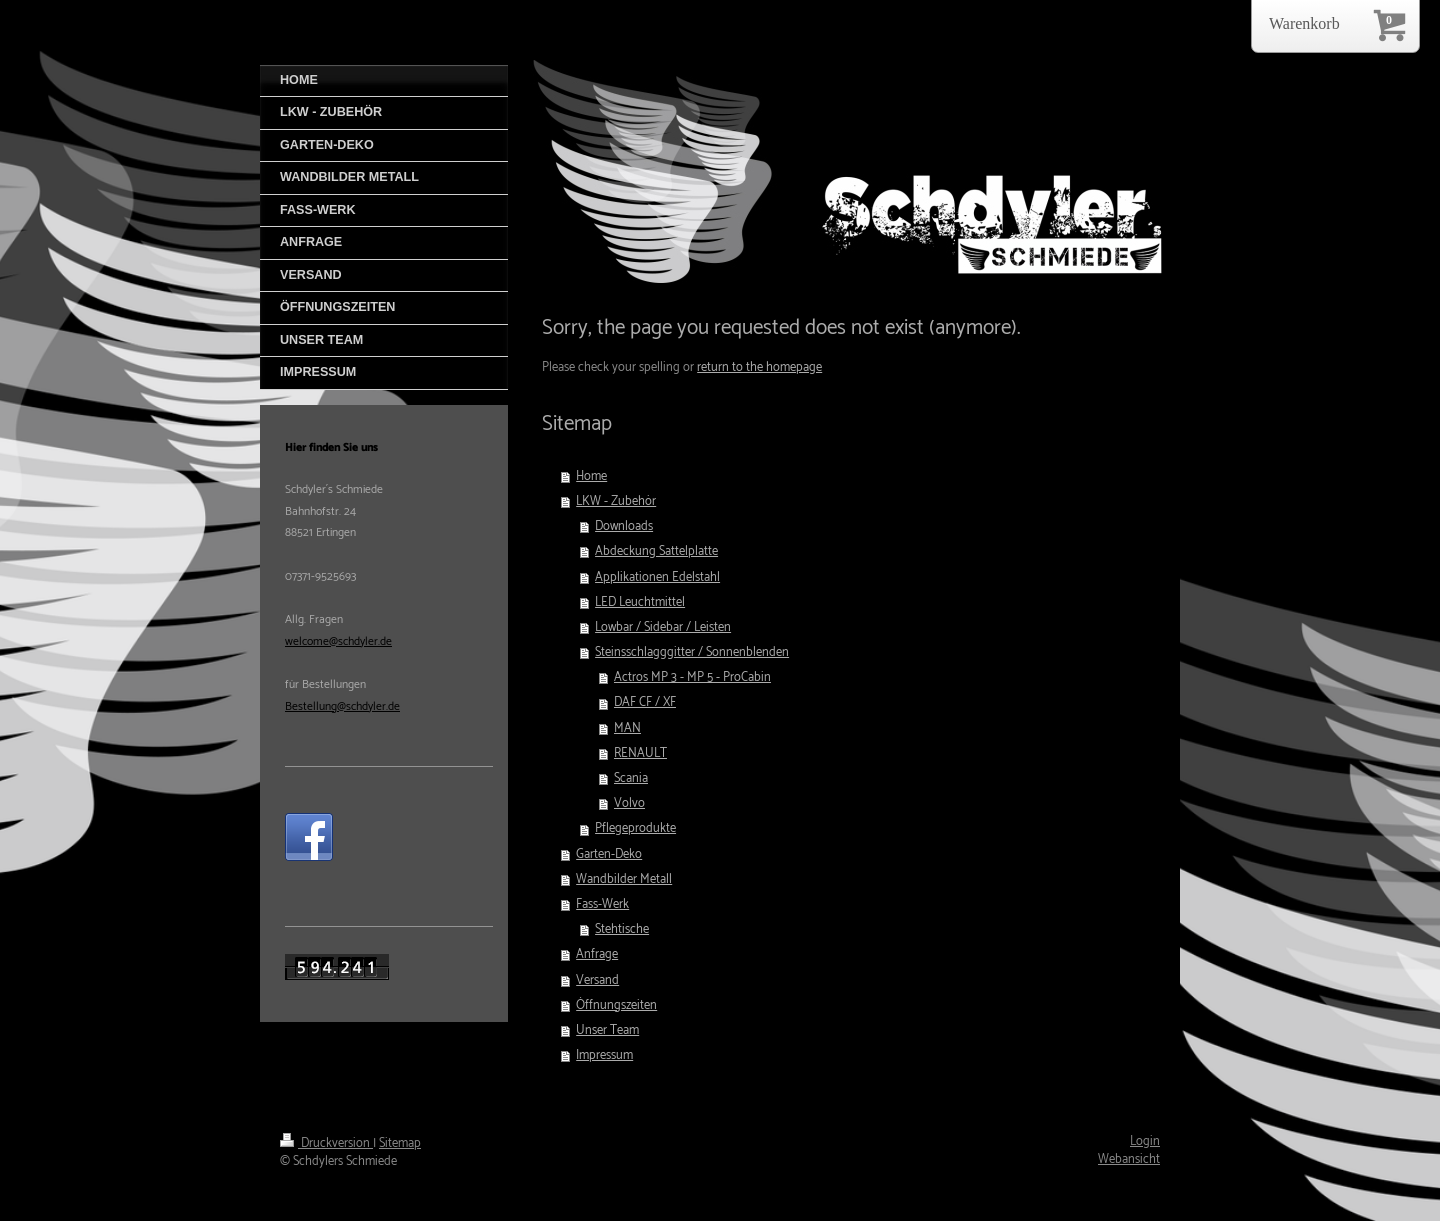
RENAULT (640, 753)
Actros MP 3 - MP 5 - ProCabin (692, 677)
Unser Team (607, 1030)
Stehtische (622, 929)
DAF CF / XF (645, 702)
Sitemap (400, 1143)
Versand (597, 980)
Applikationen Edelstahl (657, 577)
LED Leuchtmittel (640, 602)
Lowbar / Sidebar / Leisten (663, 627)
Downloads (624, 526)
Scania (631, 778)
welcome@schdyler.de (338, 641)
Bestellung (311, 706)
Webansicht (1129, 1159)
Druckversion (326, 1143)
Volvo (629, 803)
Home (591, 476)
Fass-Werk (602, 904)
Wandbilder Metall (624, 879)
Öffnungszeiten (616, 1005)
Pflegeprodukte (635, 828)
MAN (627, 728)
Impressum (604, 1055)
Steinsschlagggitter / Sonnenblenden (692, 652)
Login (1145, 1141)
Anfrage (597, 954)
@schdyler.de (368, 706)
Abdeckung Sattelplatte (656, 551)
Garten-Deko (609, 854)
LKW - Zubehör (616, 501)
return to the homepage (759, 367)
